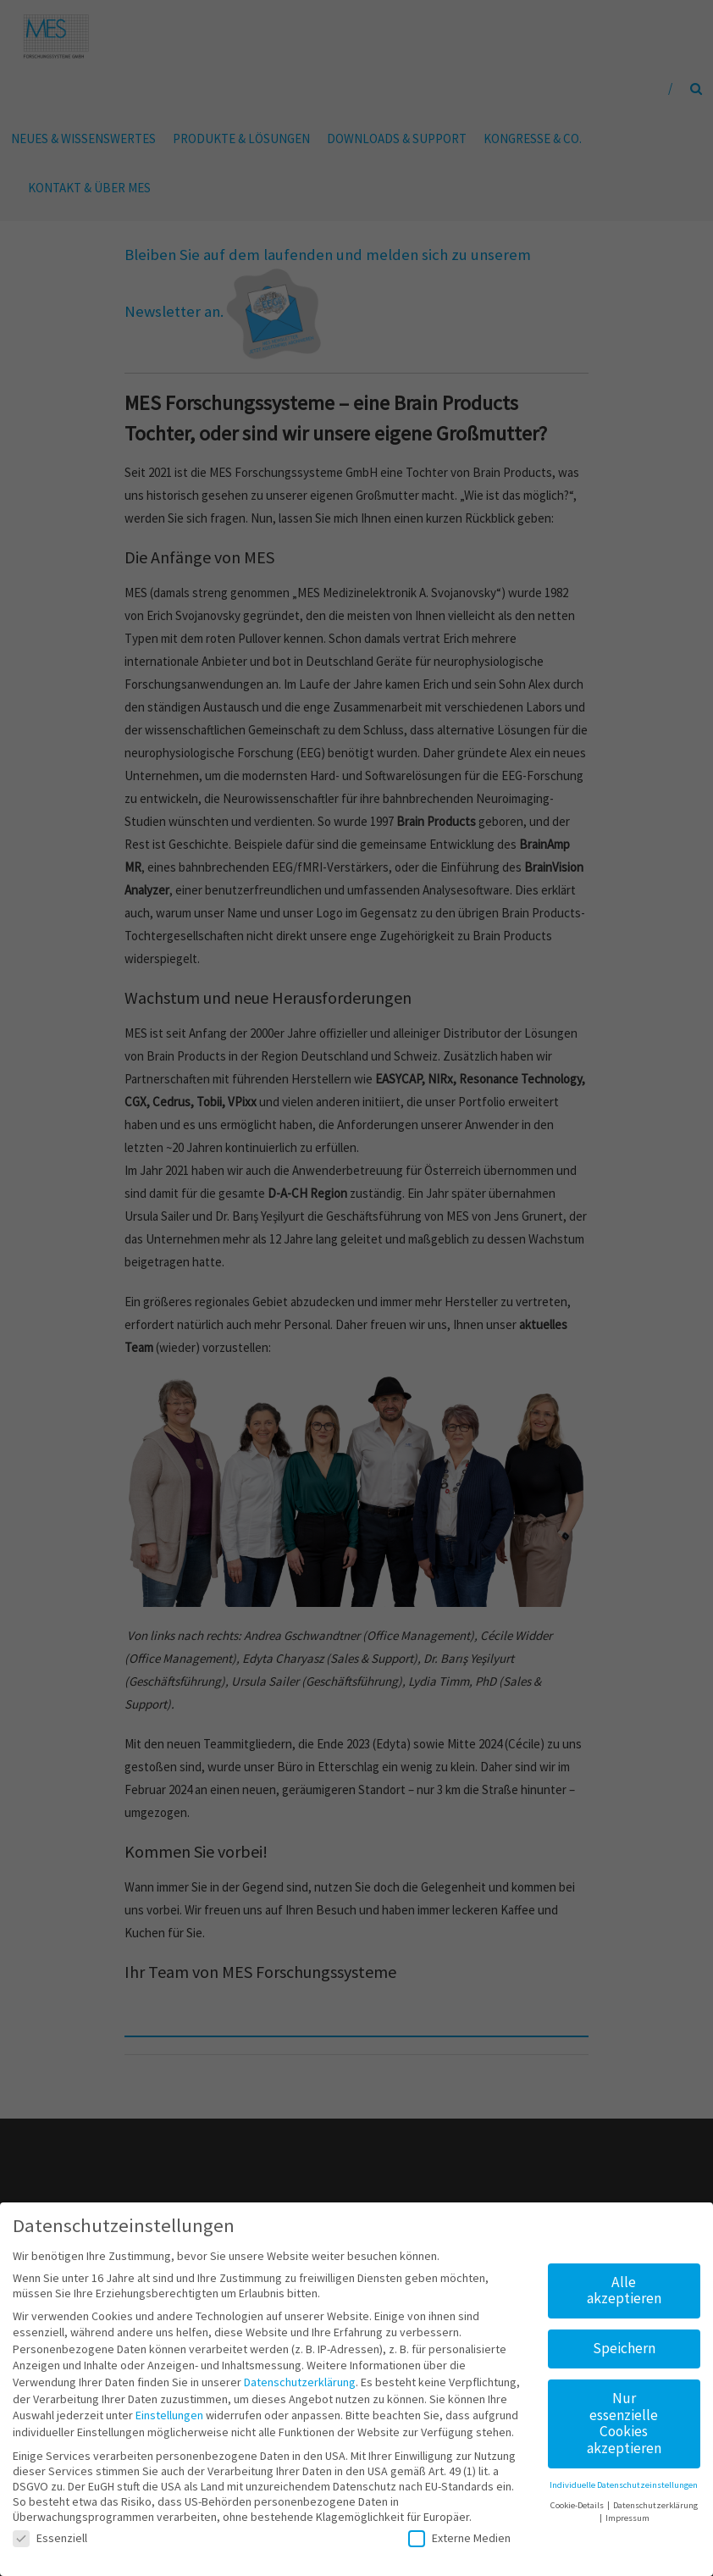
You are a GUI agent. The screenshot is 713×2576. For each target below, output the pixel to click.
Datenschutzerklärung (300, 2376)
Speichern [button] (624, 2342)
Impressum (627, 2512)
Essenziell (50, 2531)
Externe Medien (459, 2531)
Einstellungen (169, 2409)
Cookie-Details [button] (577, 2499)
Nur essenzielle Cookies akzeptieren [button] (624, 2417)
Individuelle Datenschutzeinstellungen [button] (624, 2479)
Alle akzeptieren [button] (624, 2284)
